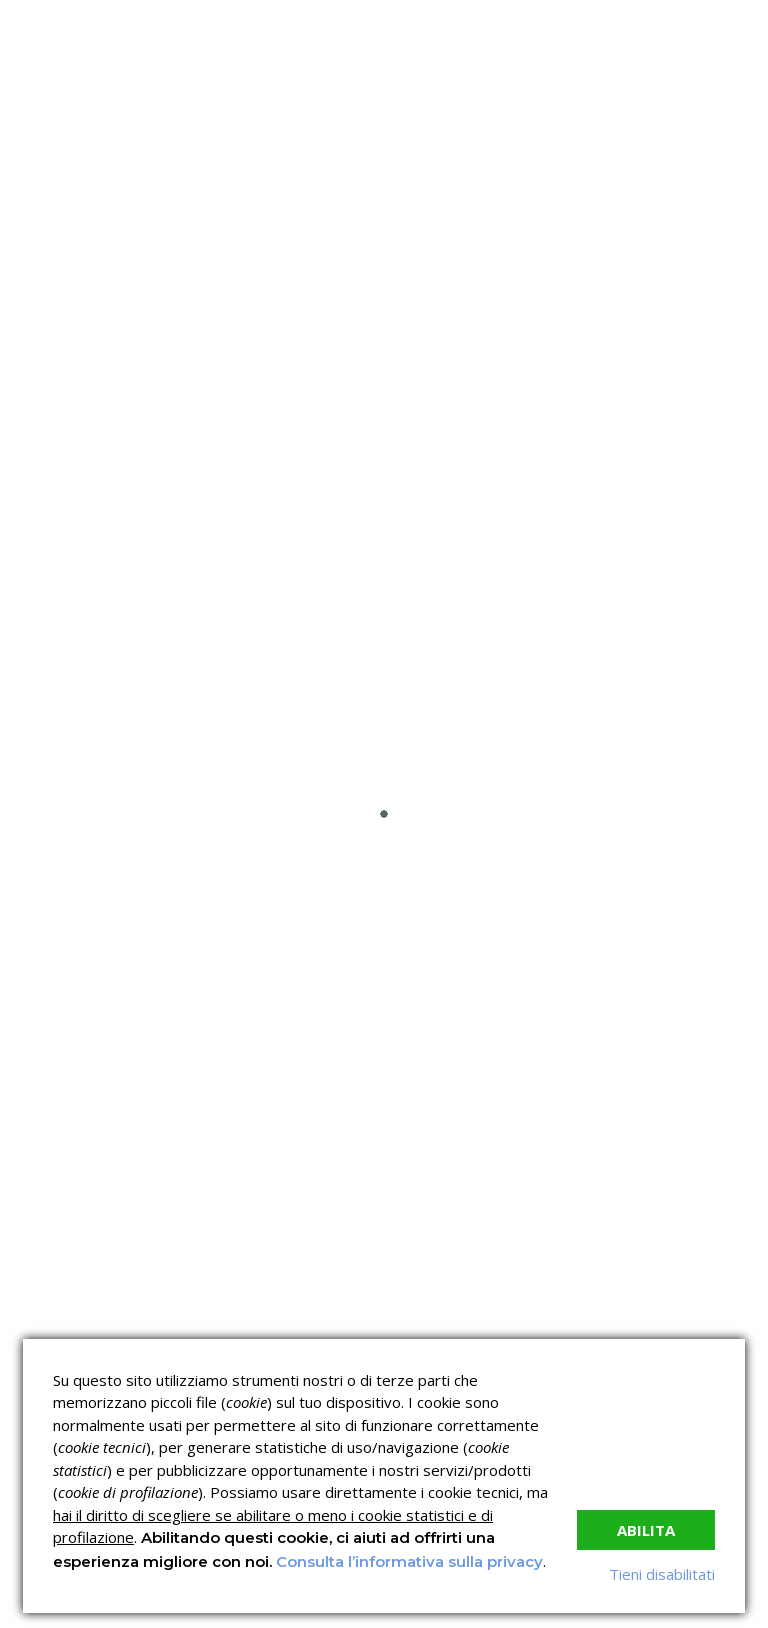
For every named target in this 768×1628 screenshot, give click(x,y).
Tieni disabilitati (662, 1574)
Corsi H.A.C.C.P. (448, 1133)
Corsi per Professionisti (665, 1133)
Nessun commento (675, 366)
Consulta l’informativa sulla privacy (409, 1561)
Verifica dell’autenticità (473, 1169)
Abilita (646, 1530)
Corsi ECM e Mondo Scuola (656, 1089)
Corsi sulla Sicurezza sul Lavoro (474, 1089)
